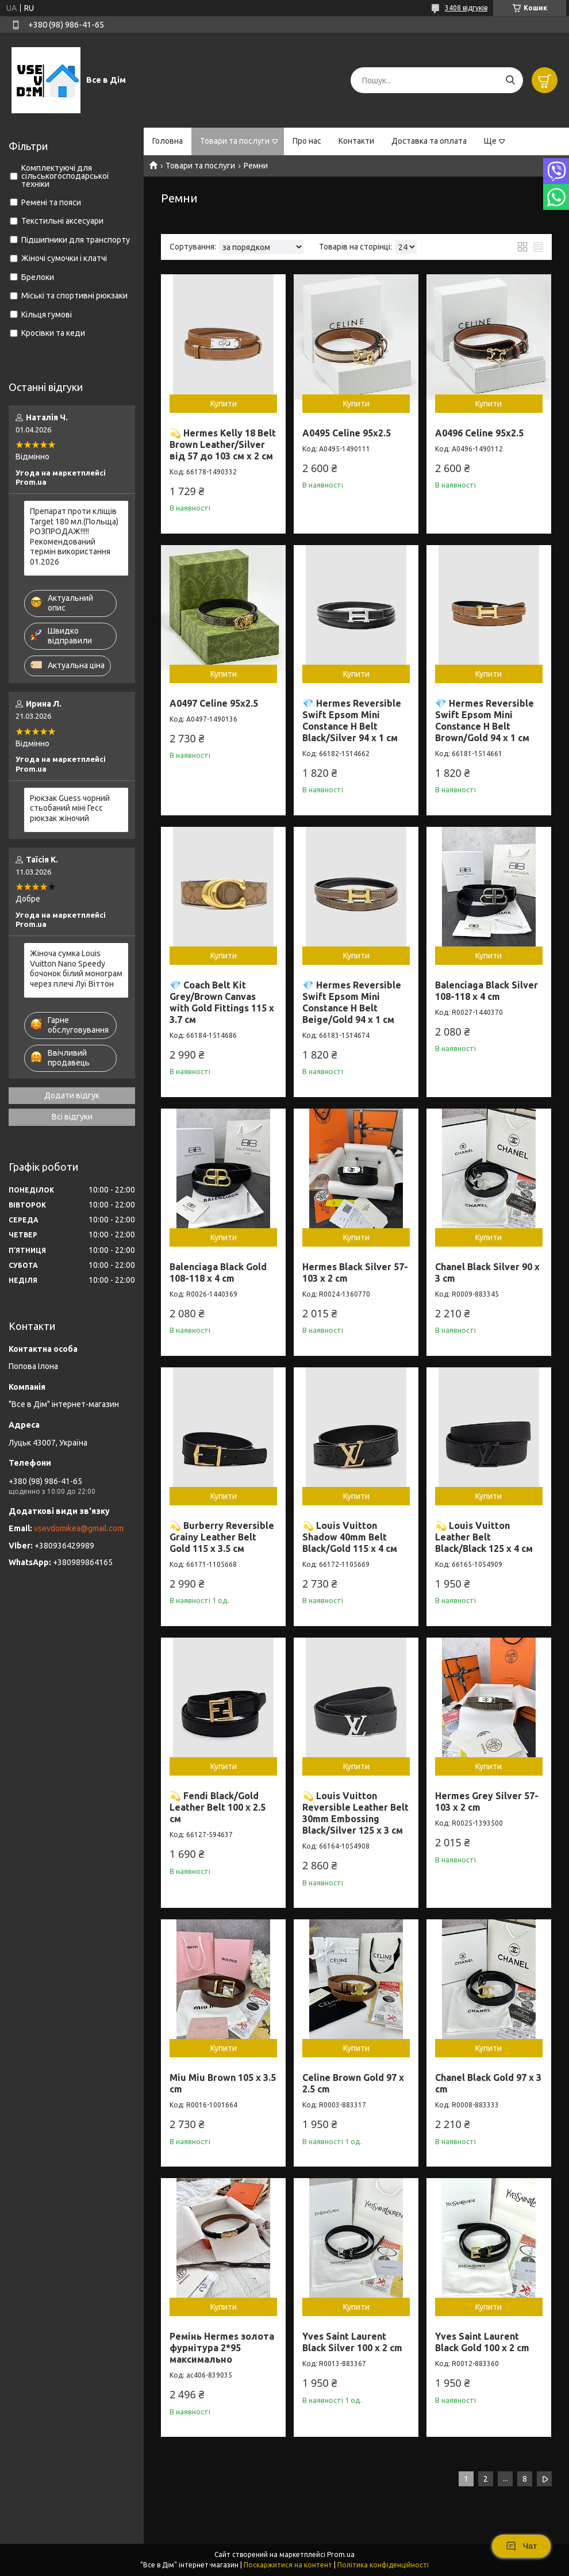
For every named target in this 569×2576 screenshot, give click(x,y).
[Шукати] (510, 80)
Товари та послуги (235, 140)
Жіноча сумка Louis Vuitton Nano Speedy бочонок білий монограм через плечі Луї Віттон (76, 968)
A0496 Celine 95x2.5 (479, 433)
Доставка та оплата (429, 140)
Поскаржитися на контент (288, 2565)
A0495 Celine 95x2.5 (346, 433)
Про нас (307, 140)
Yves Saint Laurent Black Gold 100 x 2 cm (482, 2342)
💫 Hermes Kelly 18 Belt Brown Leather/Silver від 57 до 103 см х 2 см (223, 444)
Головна (167, 140)
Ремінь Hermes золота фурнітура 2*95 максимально (222, 2347)
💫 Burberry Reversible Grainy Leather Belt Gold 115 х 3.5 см (222, 1537)
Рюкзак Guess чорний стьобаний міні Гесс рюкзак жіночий (70, 808)
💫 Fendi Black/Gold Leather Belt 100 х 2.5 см (218, 1807)
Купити (223, 403)
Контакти (356, 140)
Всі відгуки (72, 1116)
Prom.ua (341, 2554)
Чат (521, 2546)
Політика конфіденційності (383, 2565)
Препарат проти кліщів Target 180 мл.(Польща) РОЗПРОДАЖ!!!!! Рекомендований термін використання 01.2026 (74, 536)
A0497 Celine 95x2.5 (214, 703)
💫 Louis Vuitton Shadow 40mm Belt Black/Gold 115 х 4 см (349, 1537)
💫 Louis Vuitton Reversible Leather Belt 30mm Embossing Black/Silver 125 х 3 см (355, 1813)
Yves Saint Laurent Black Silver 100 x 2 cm (352, 2342)
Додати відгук (71, 1095)
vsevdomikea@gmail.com (79, 1528)
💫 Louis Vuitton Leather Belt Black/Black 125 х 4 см (484, 1537)
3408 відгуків (466, 8)
